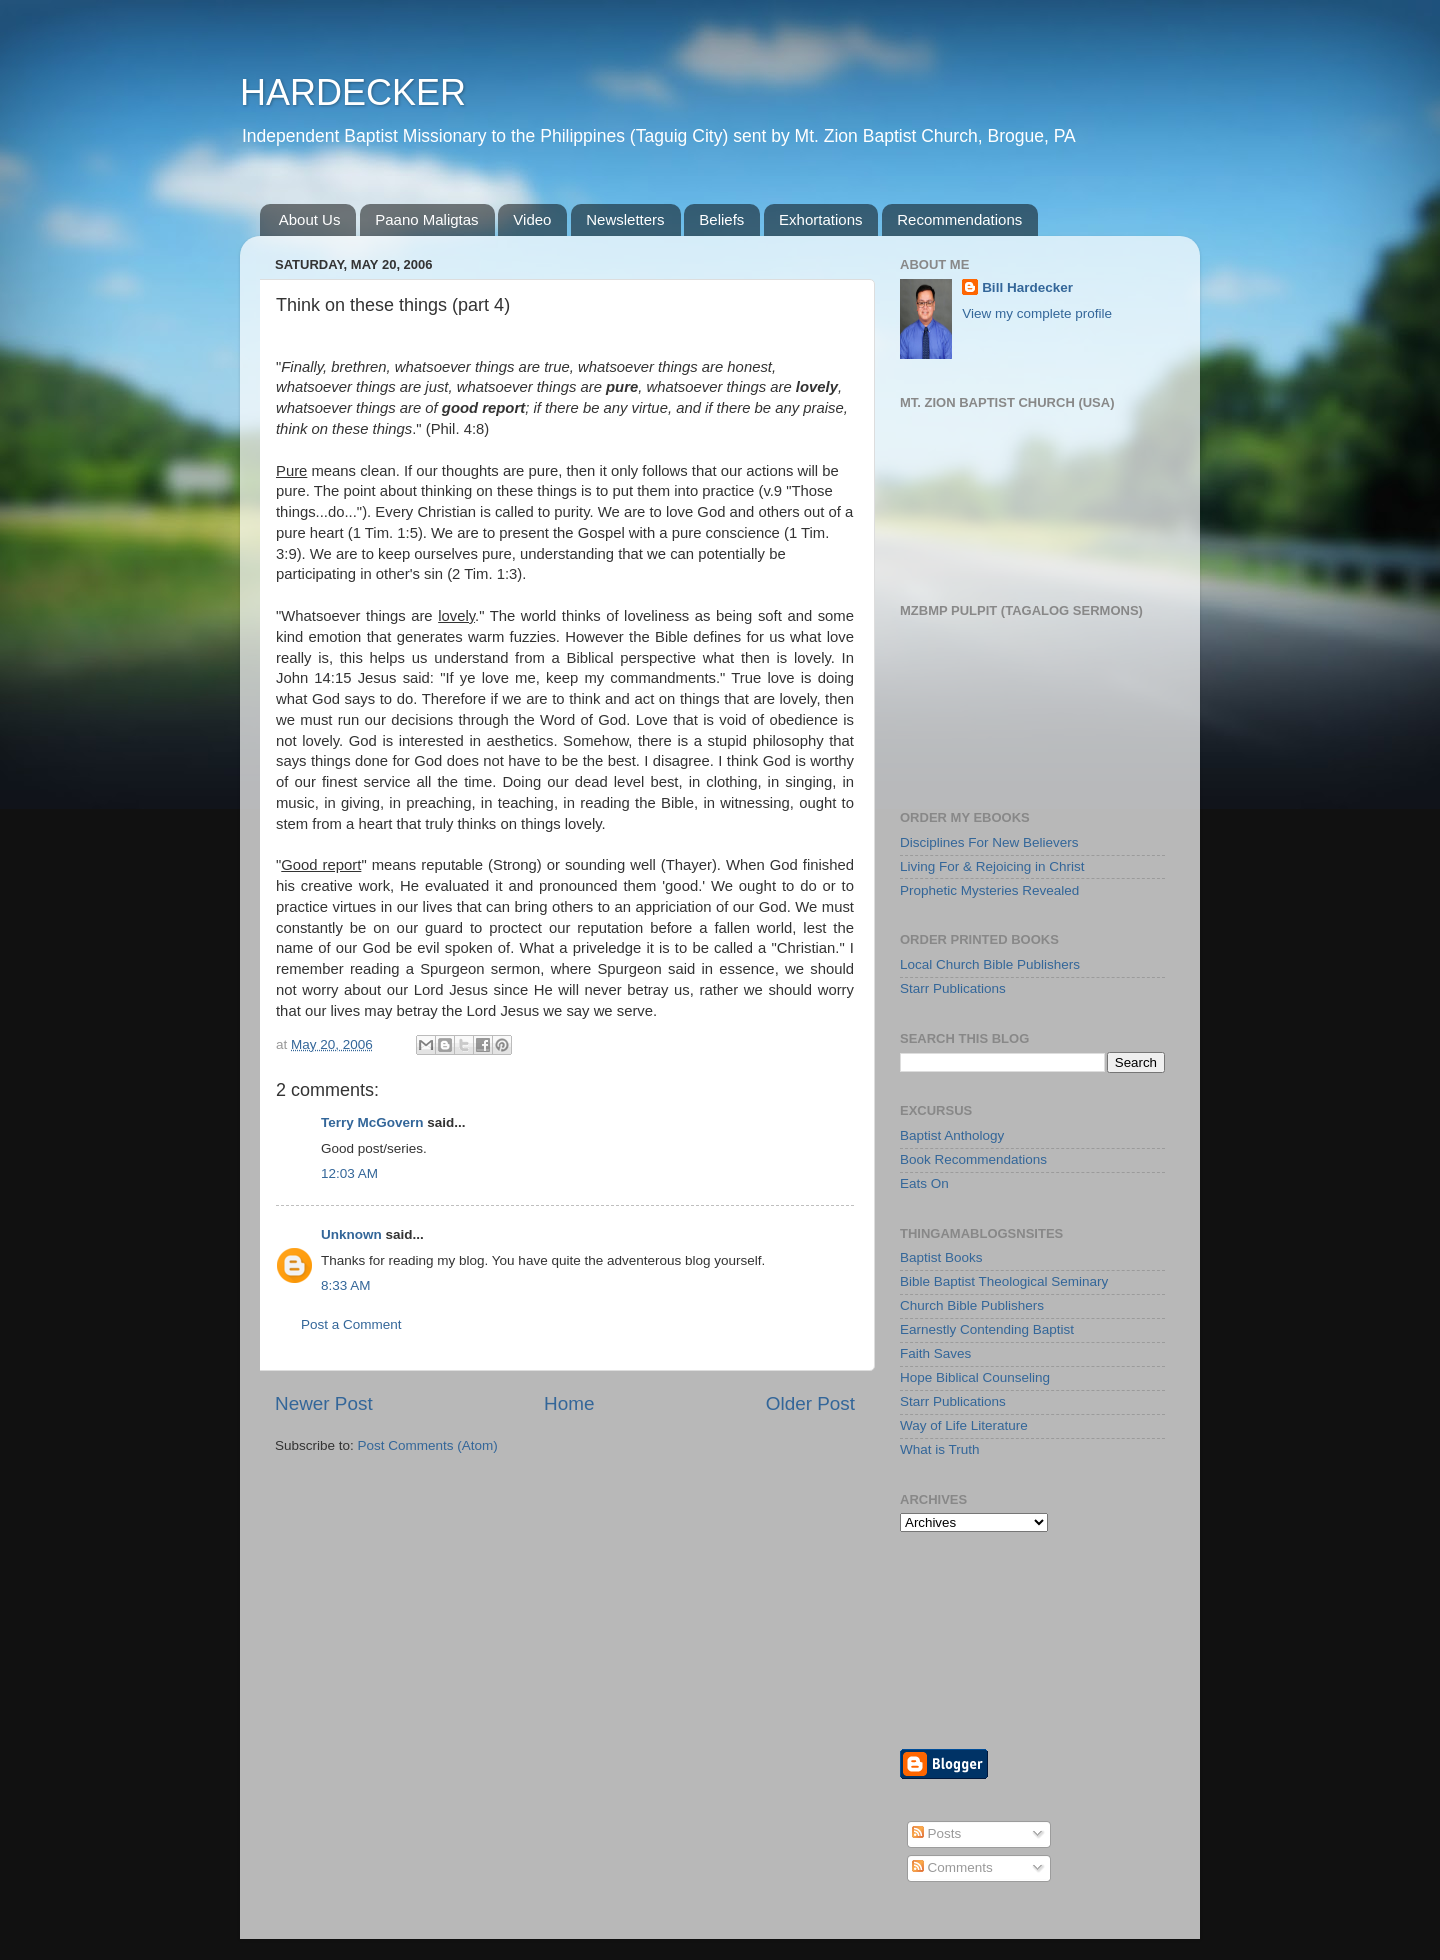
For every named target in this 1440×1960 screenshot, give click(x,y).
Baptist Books (941, 1257)
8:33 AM (346, 1285)
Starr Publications (953, 988)
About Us (310, 219)
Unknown (351, 1234)
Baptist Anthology (952, 1135)
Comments (952, 1867)
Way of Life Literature (964, 1425)
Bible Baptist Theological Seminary (1004, 1281)
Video (532, 219)
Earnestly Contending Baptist (987, 1329)
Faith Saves (935, 1353)
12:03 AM (349, 1173)
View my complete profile (1037, 313)
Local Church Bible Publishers (990, 964)
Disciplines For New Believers (989, 842)
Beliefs (721, 219)
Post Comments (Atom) (428, 1445)
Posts (937, 1833)
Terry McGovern (372, 1122)
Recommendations (959, 219)
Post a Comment (351, 1324)
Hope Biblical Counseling (975, 1377)
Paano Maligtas (426, 219)
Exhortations (820, 219)
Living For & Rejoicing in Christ (992, 866)
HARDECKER (353, 92)
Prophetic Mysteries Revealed (989, 890)
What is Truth (940, 1449)
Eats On (924, 1183)
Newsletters (625, 219)
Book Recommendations (973, 1159)
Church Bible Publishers (972, 1305)
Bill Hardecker (1027, 287)
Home (569, 1403)
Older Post (810, 1403)
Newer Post (324, 1403)
